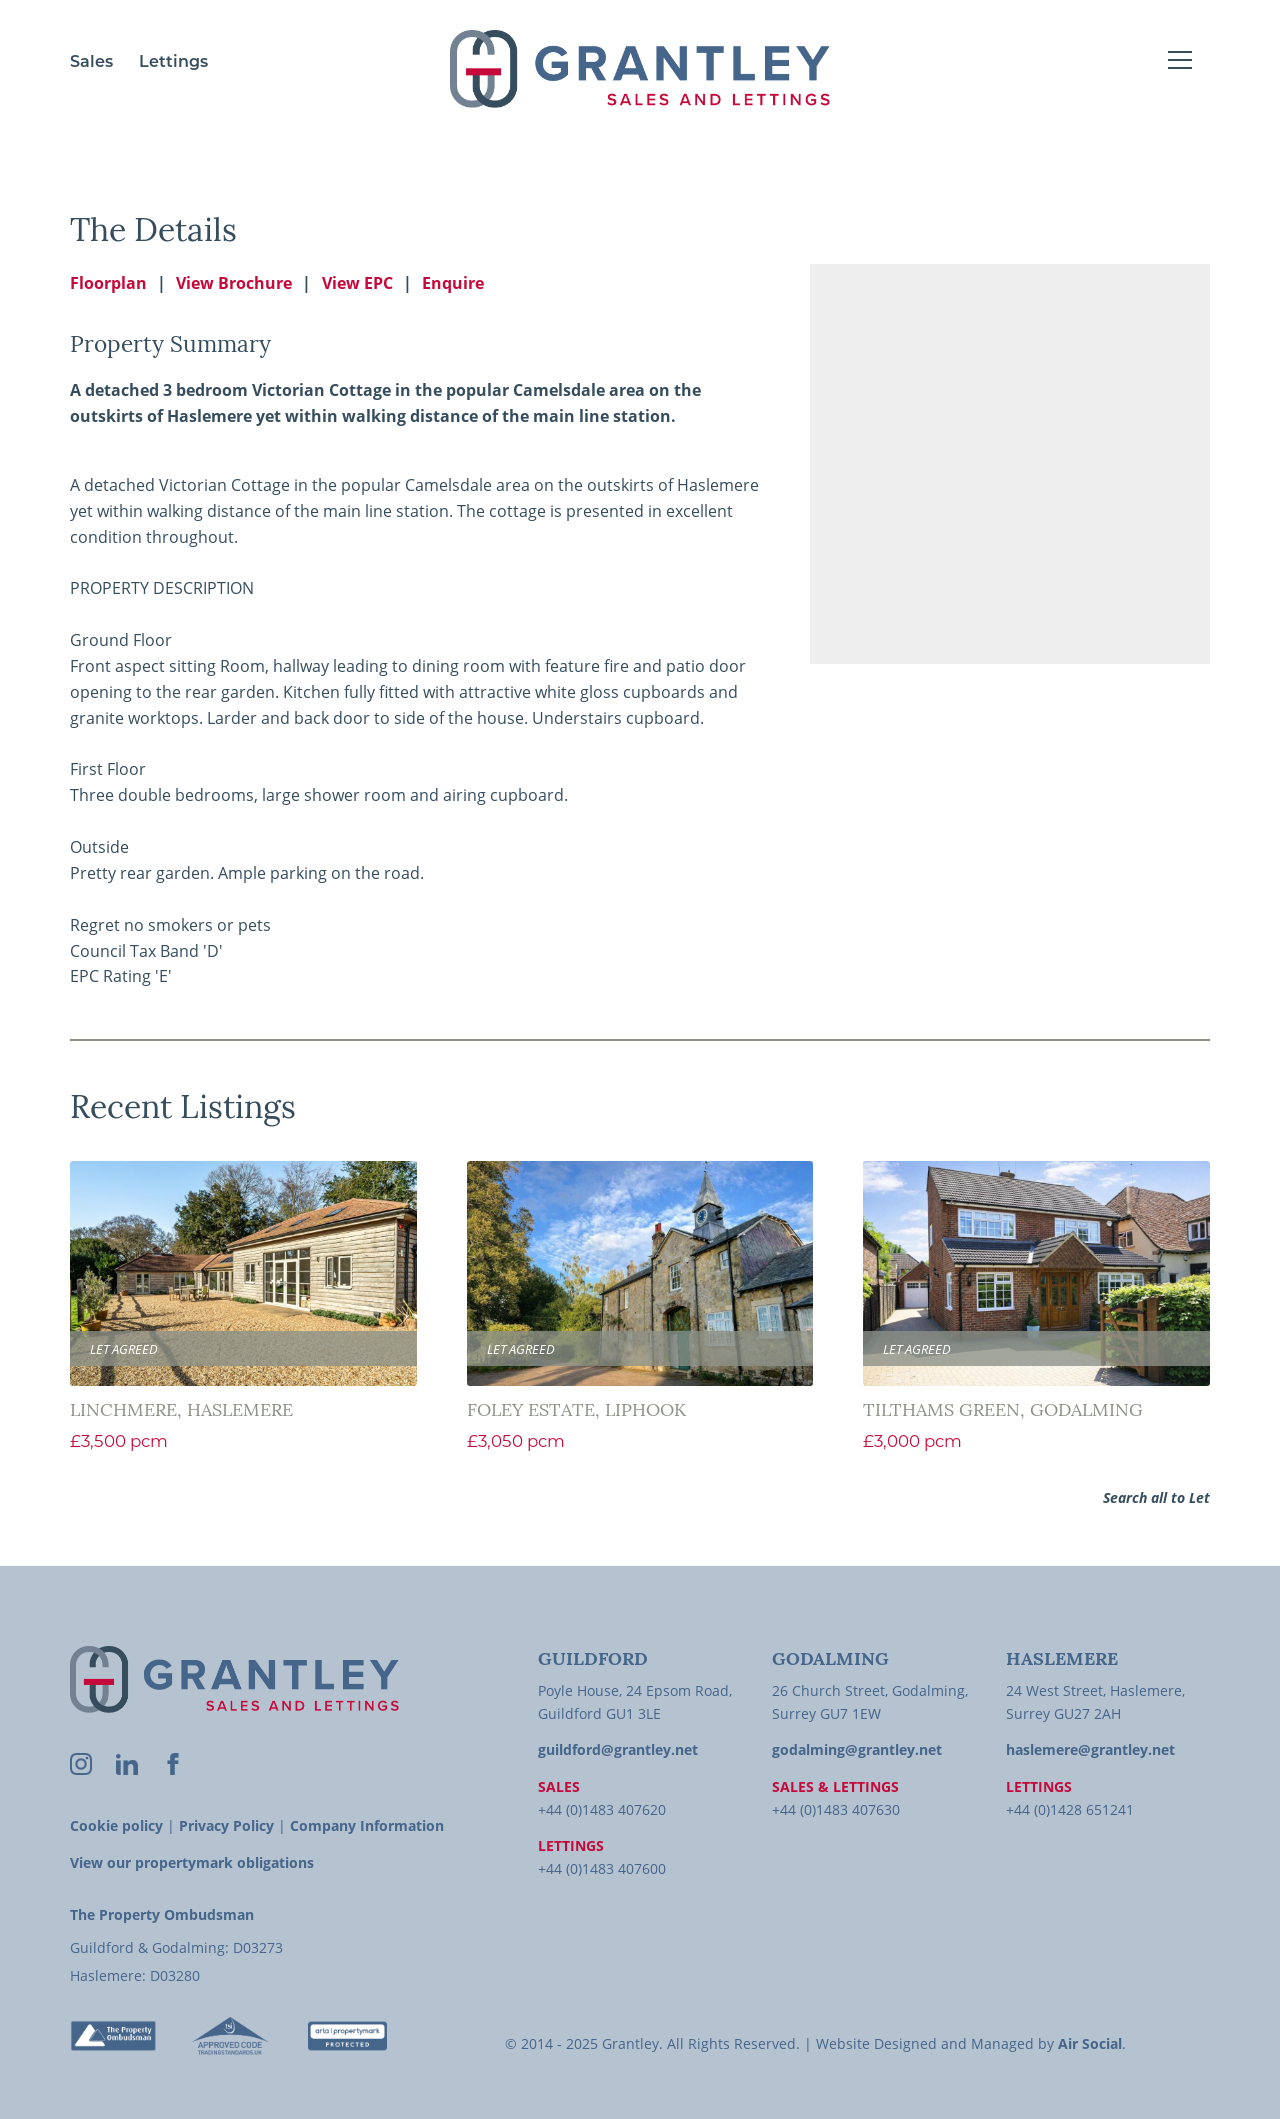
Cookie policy (116, 1825)
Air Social (1090, 2043)
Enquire (453, 283)
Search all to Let (1156, 1497)
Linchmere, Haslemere (181, 1411)
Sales (91, 63)
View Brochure (234, 283)
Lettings (173, 63)
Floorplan (108, 283)
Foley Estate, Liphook (576, 1411)
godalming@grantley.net (857, 1749)
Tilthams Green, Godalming (1003, 1411)
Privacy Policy (226, 1825)
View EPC (357, 283)
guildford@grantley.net (618, 1749)
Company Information (367, 1825)
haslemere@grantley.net (1090, 1749)
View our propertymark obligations (192, 1862)
